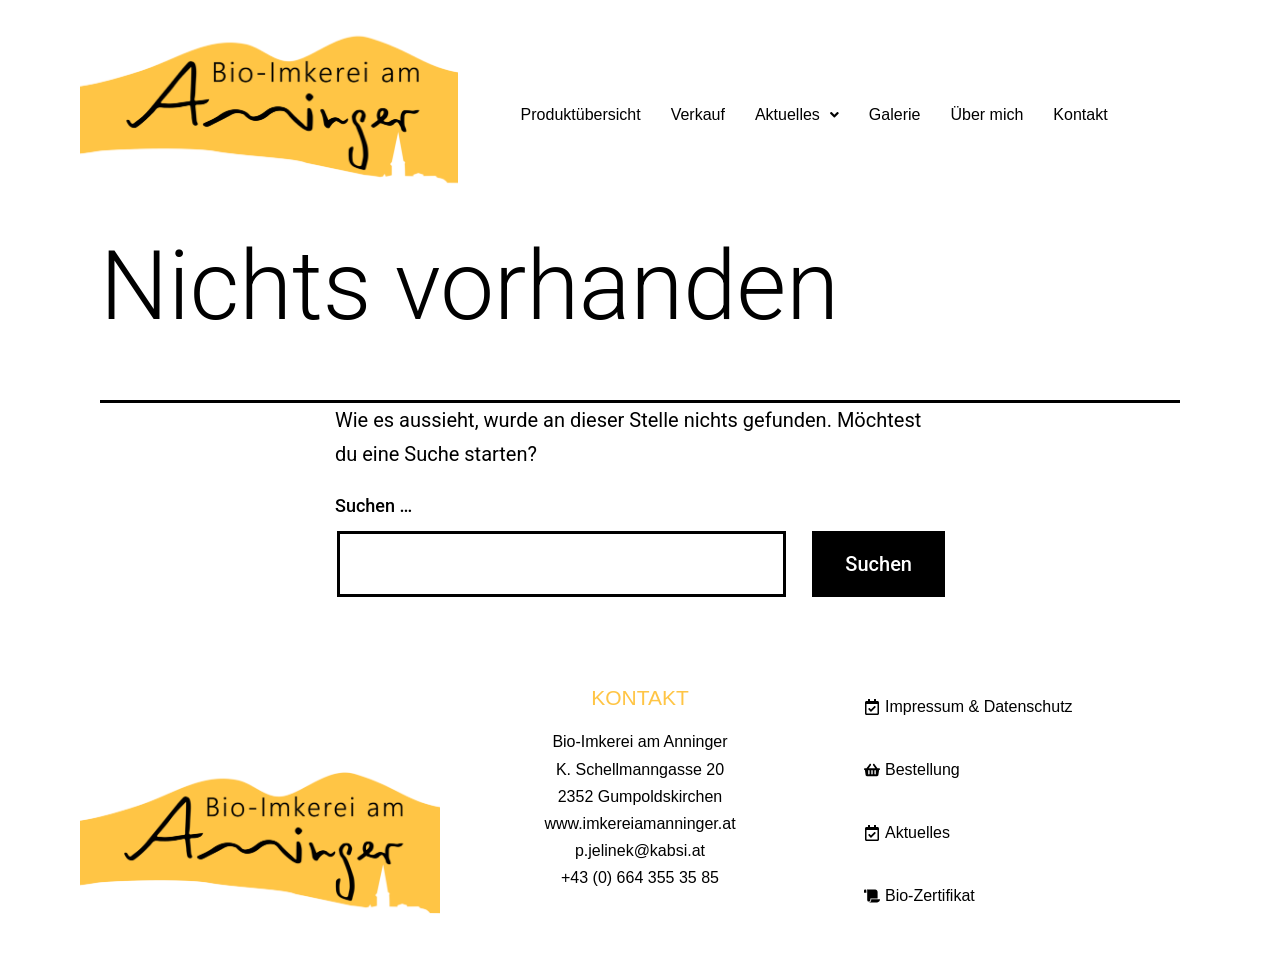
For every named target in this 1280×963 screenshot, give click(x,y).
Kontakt (1080, 114)
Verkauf (698, 114)
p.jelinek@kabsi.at (640, 850)
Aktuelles (797, 114)
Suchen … (373, 505)
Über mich (986, 114)
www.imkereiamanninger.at (639, 823)
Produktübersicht (581, 114)
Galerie (895, 114)
